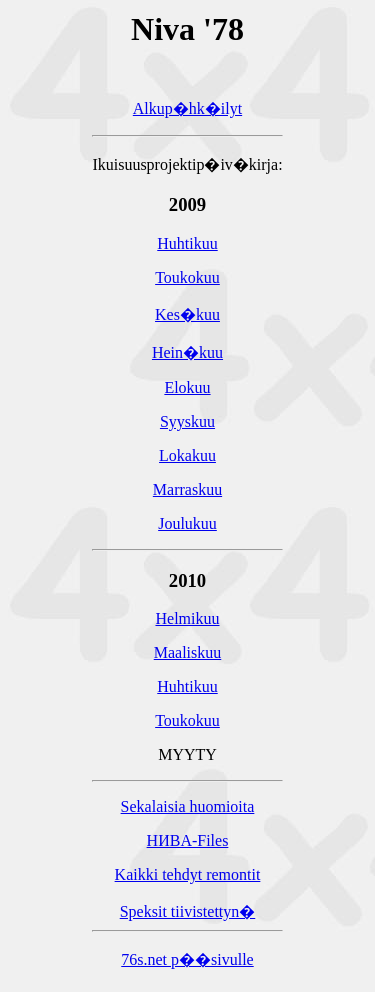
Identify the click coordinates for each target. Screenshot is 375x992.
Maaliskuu (188, 655)
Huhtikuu (187, 246)
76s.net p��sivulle (187, 962)
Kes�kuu (187, 317)
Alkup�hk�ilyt (187, 111)
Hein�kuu (187, 355)
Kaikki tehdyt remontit (188, 877)
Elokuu (187, 390)
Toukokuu (187, 280)
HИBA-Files (188, 843)
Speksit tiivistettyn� (188, 914)
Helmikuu (187, 621)
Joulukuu (187, 526)
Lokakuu (187, 458)
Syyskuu (187, 424)
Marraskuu (187, 492)
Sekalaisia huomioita (188, 809)
